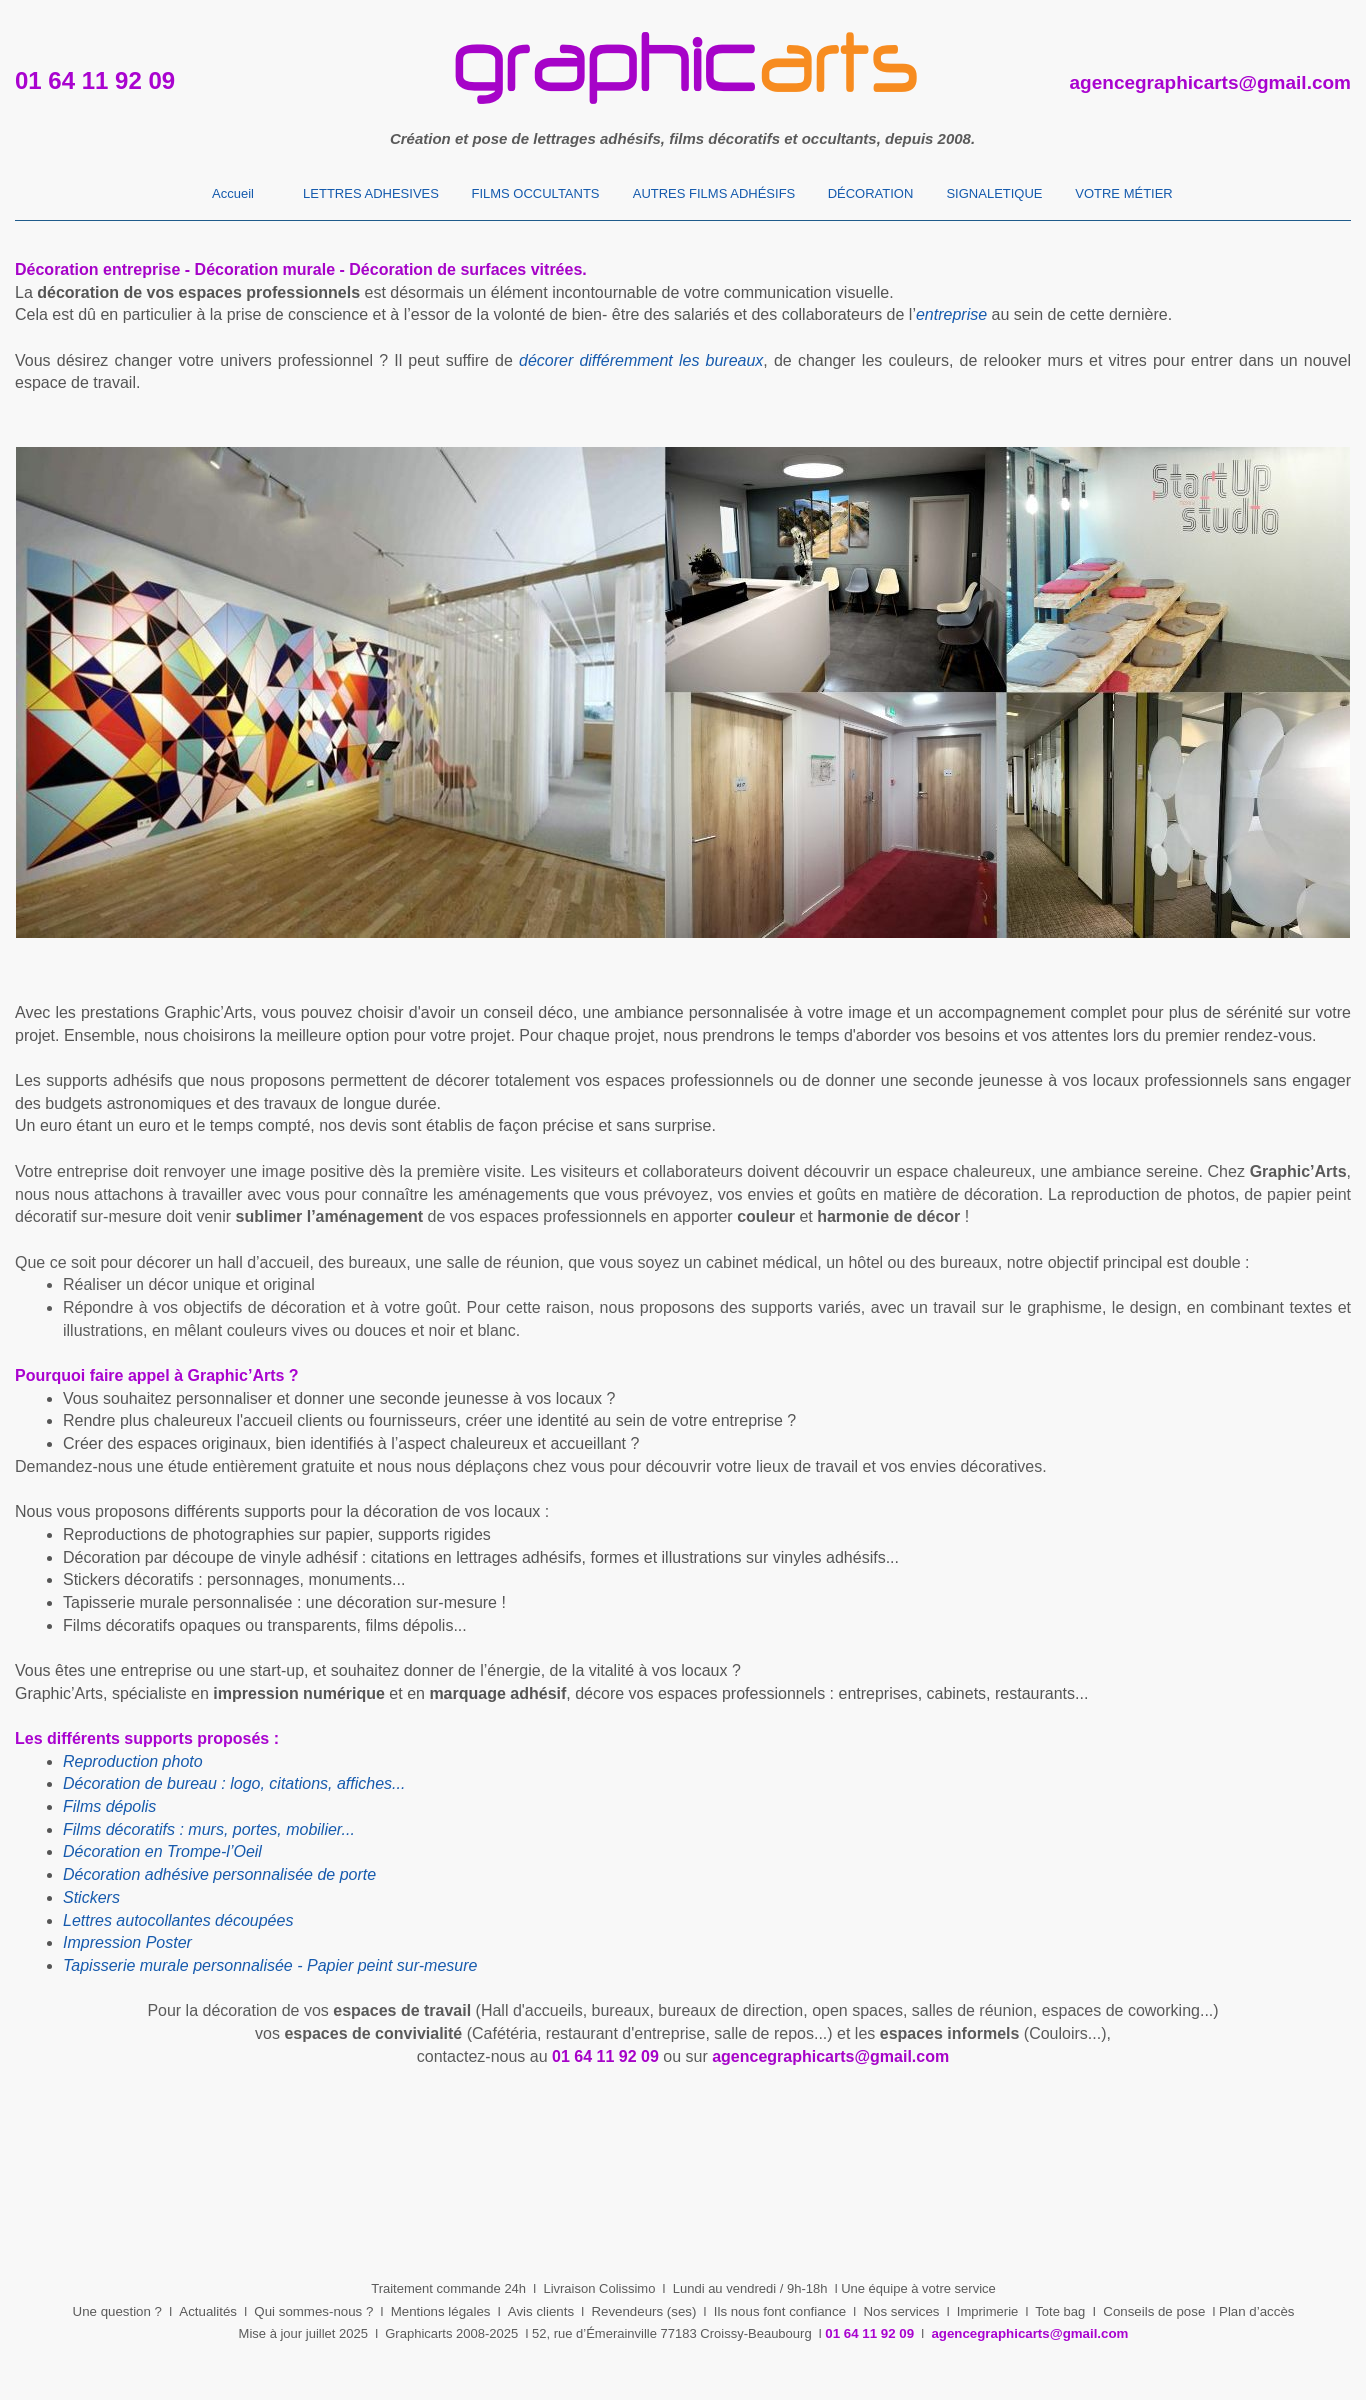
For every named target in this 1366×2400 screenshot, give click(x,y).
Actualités (208, 2311)
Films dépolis (109, 1806)
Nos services (901, 2311)
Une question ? (117, 2311)
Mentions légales (441, 2311)
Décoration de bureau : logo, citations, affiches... (234, 1783)
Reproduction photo (133, 1761)
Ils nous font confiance (780, 2311)
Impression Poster (127, 1942)
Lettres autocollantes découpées (178, 1920)
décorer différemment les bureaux (641, 360)
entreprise (951, 314)
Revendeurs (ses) (643, 2311)
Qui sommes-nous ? (313, 2311)
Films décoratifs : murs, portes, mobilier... (209, 1829)
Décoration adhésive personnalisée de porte (219, 1874)
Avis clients (541, 2311)
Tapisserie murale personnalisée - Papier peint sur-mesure (270, 1965)
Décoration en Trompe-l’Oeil (162, 1851)
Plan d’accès (1256, 2311)
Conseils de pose (1154, 2311)
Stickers (91, 1897)
